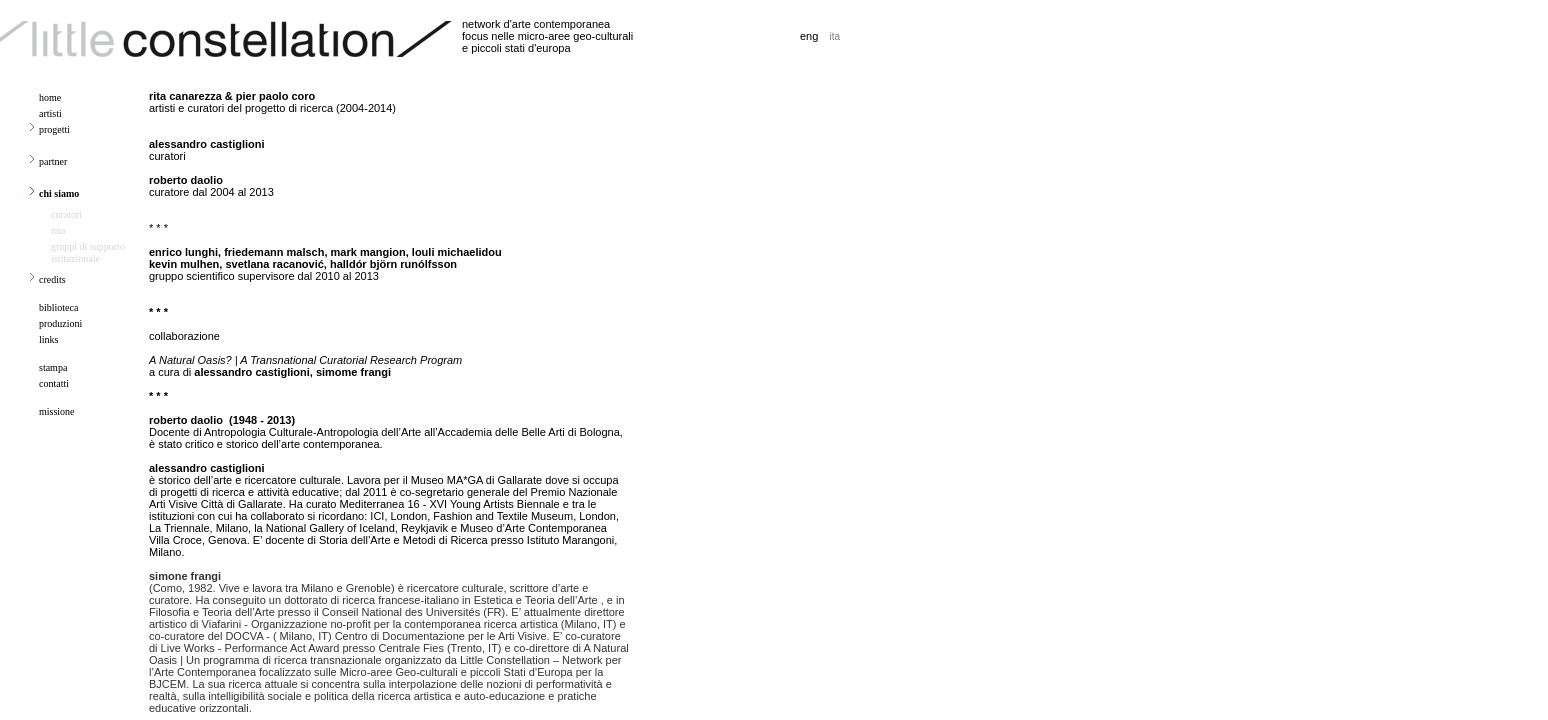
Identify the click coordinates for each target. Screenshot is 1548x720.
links (48, 339)
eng (809, 36)
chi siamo (59, 193)
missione (57, 411)
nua (58, 230)
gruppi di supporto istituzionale (88, 252)
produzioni (60, 323)
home (50, 97)
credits (52, 279)
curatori (66, 214)
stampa (53, 367)
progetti (54, 129)
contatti (54, 383)
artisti (50, 113)
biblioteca (58, 307)
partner (53, 161)
